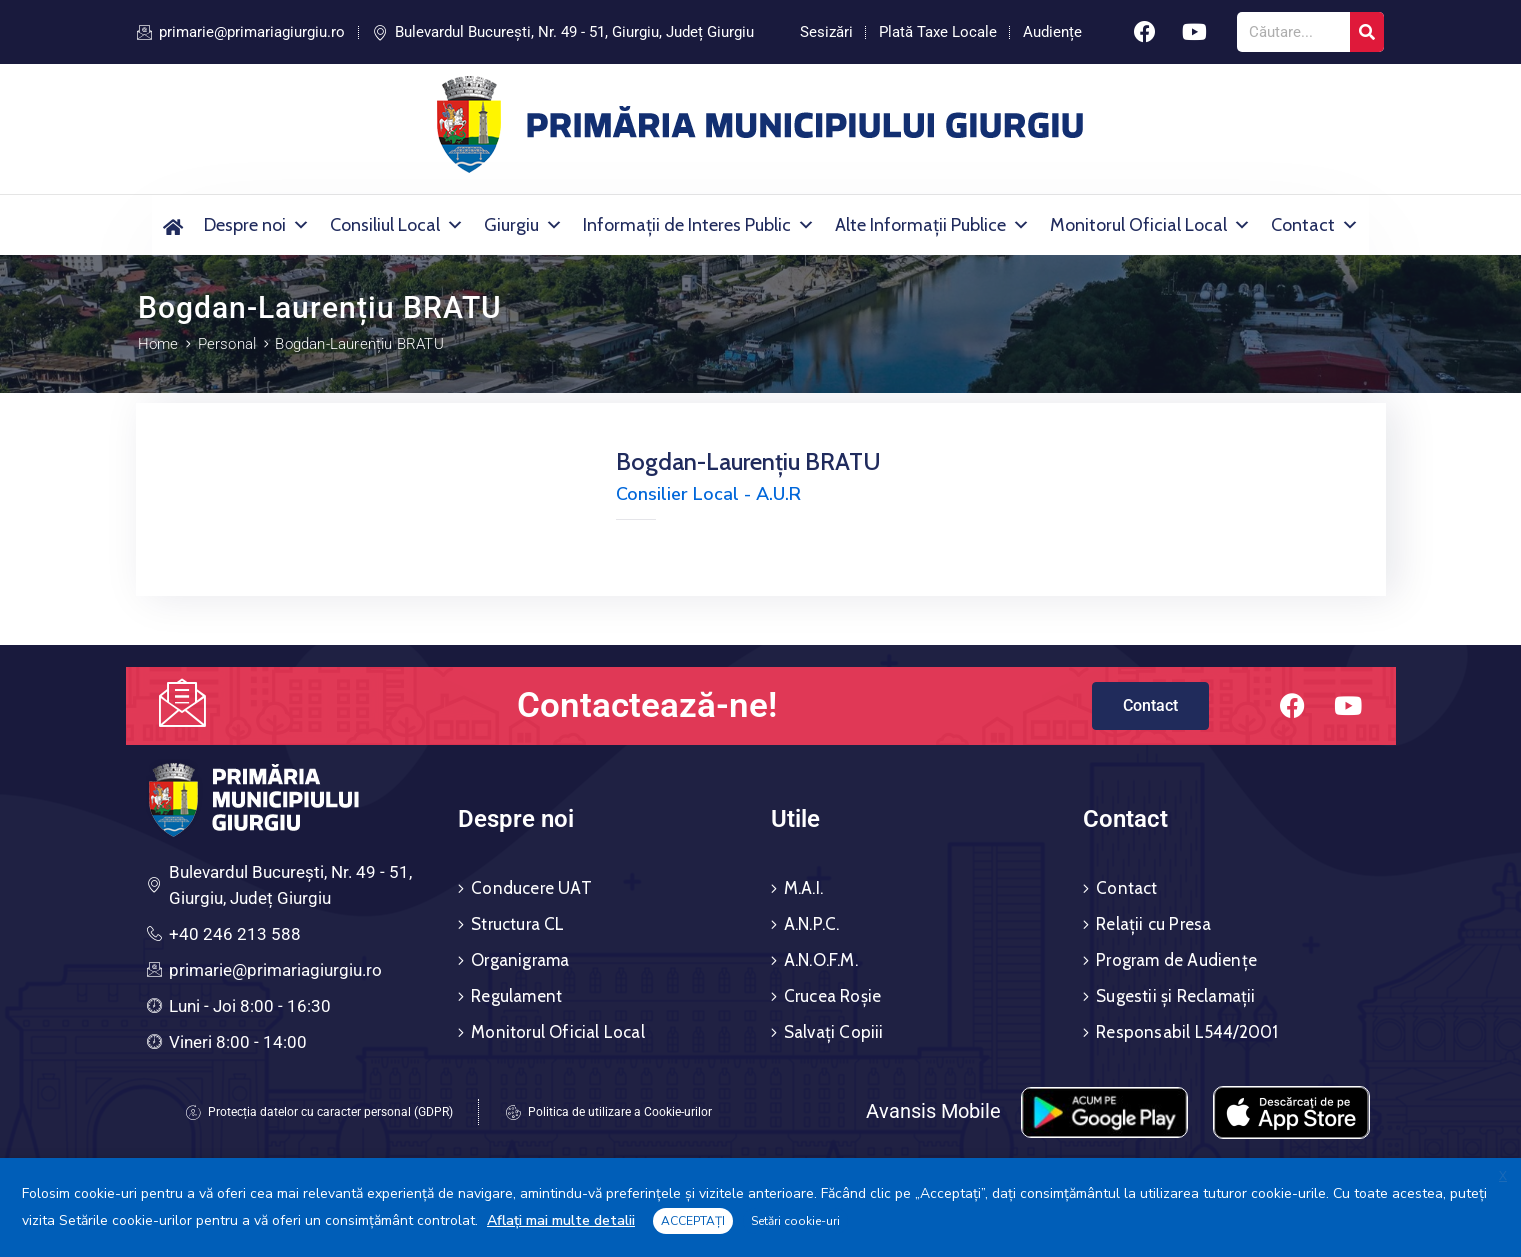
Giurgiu (523, 225)
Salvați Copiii (834, 1032)
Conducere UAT (531, 888)
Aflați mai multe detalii (561, 1220)
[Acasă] (173, 225)
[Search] (1367, 32)
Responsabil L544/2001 (1187, 1032)
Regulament (516, 996)
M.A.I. (803, 888)
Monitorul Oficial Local (1150, 225)
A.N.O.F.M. (821, 960)
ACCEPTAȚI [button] (693, 1221)
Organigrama (520, 960)
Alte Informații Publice (932, 225)
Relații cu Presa (1153, 924)
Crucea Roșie (832, 996)
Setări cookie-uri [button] (795, 1221)
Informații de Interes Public (699, 225)
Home (158, 344)
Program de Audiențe (1176, 960)
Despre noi (257, 225)
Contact (1315, 225)
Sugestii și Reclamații (1175, 996)
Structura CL (517, 924)
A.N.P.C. (812, 924)
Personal (227, 344)
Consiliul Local (397, 225)
